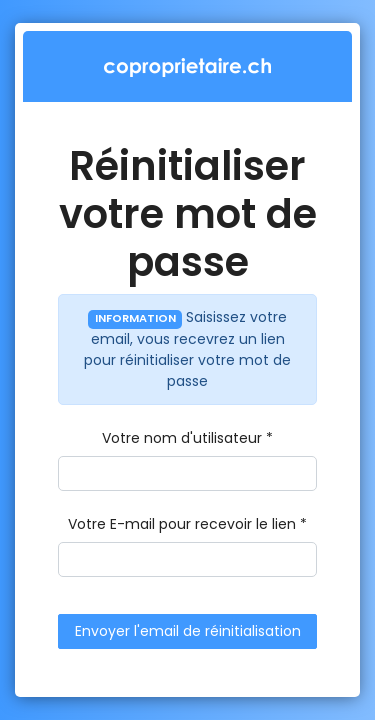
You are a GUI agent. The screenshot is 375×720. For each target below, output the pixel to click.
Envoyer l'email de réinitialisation (188, 631)
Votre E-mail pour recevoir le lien (182, 524)
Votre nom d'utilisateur (182, 438)
